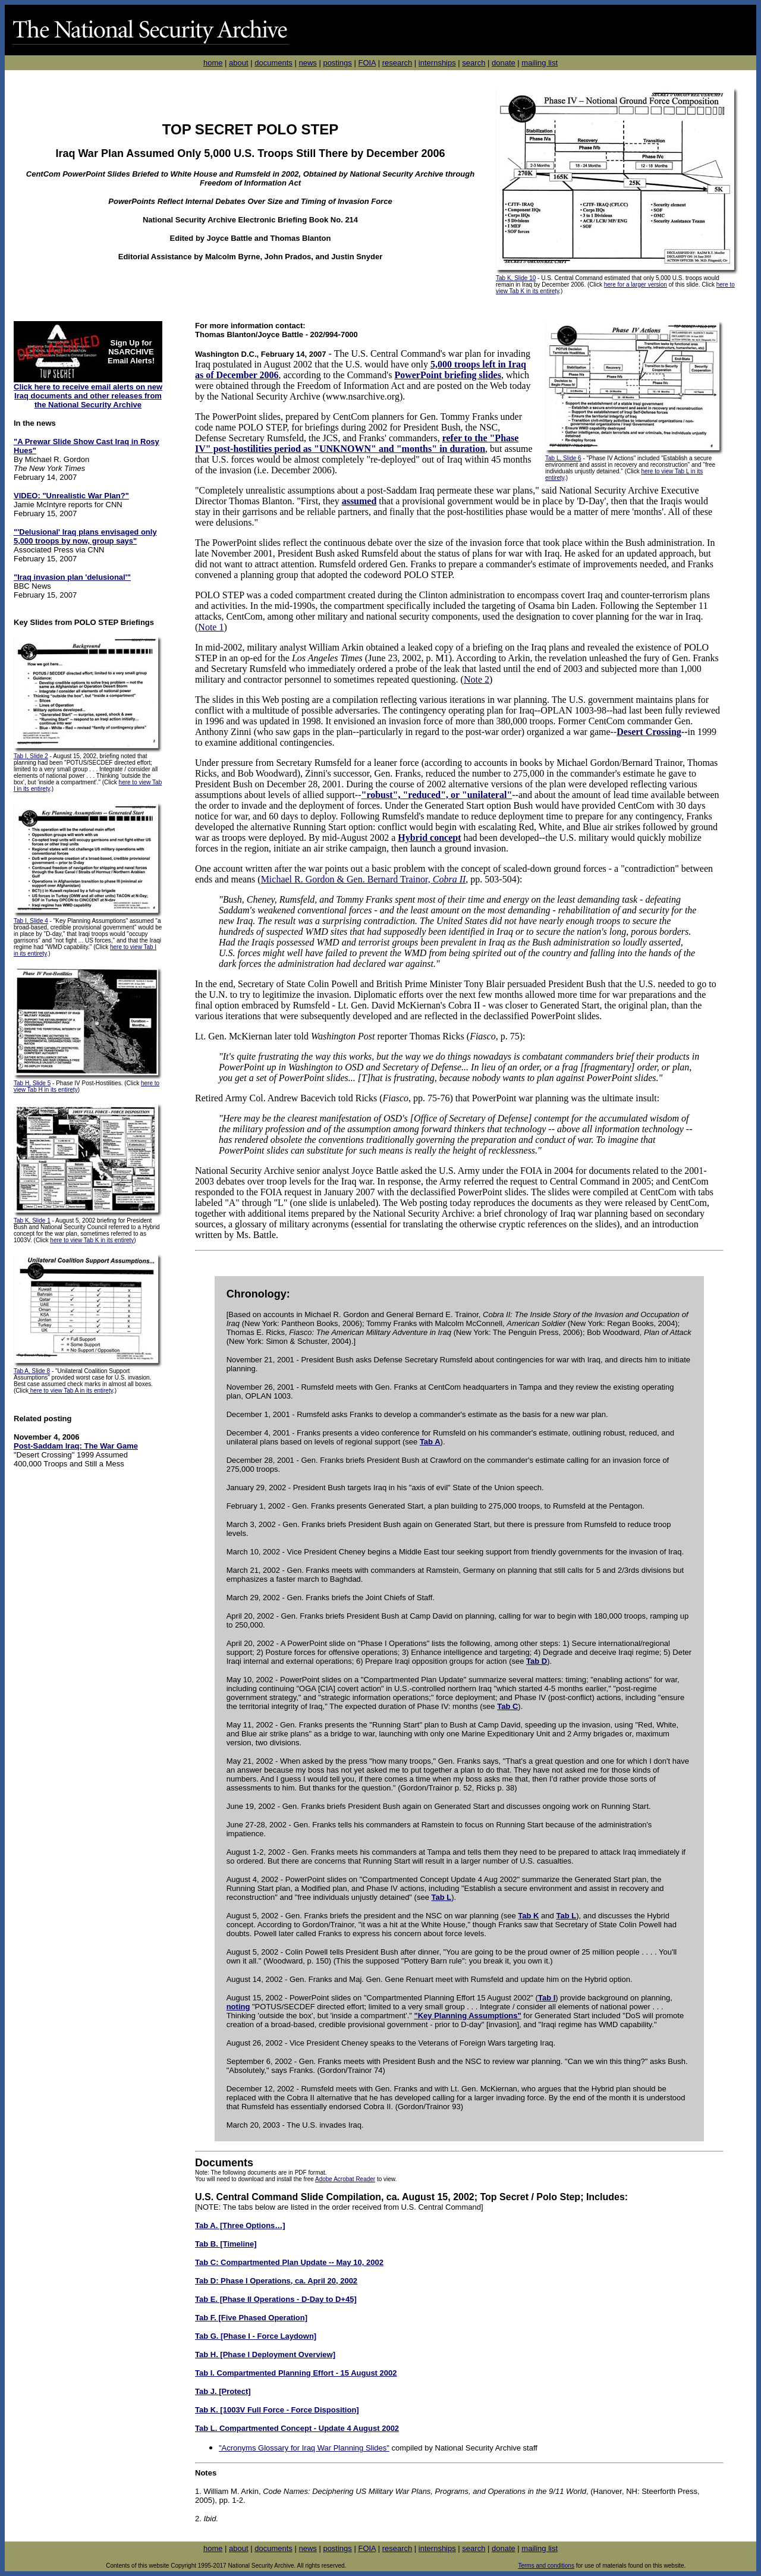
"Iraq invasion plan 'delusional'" (72, 577)
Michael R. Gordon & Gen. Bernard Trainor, (363, 879)
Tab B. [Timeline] (226, 2243)
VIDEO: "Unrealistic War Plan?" (71, 495)
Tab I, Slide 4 (31, 921)
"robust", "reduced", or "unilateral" (436, 795)
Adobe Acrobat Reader (345, 2179)
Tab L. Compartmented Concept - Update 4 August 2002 (297, 2428)
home (213, 62)
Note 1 (211, 627)
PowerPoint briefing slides (447, 375)
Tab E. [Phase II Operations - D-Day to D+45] (276, 2299)
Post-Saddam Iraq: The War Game (76, 1445)
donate (503, 62)
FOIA (367, 62)
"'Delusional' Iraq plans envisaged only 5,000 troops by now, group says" (85, 536)
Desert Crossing (649, 732)
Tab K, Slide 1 (32, 1220)
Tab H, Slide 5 (32, 1083)
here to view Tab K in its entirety (92, 1240)
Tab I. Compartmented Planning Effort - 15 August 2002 (296, 2372)
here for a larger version (635, 284)
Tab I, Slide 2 (31, 756)
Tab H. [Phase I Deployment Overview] (265, 2354)
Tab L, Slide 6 (563, 458)
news (307, 62)
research (397, 62)
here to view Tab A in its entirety (71, 1390)
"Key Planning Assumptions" (467, 2015)
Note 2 (476, 679)
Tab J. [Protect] (223, 2391)
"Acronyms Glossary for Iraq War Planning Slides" (304, 2447)
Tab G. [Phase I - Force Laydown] (255, 2336)
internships (437, 62)
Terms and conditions (546, 2565)
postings (337, 62)
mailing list (539, 62)
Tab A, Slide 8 (32, 1371)
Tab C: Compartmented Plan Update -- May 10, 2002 (289, 2262)
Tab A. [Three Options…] (240, 2225)
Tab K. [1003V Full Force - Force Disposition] (277, 2409)
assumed (359, 501)
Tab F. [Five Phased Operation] (251, 2317)
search (473, 62)
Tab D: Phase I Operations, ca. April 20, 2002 (276, 2280)
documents (273, 62)
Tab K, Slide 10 (516, 278)
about (239, 62)
